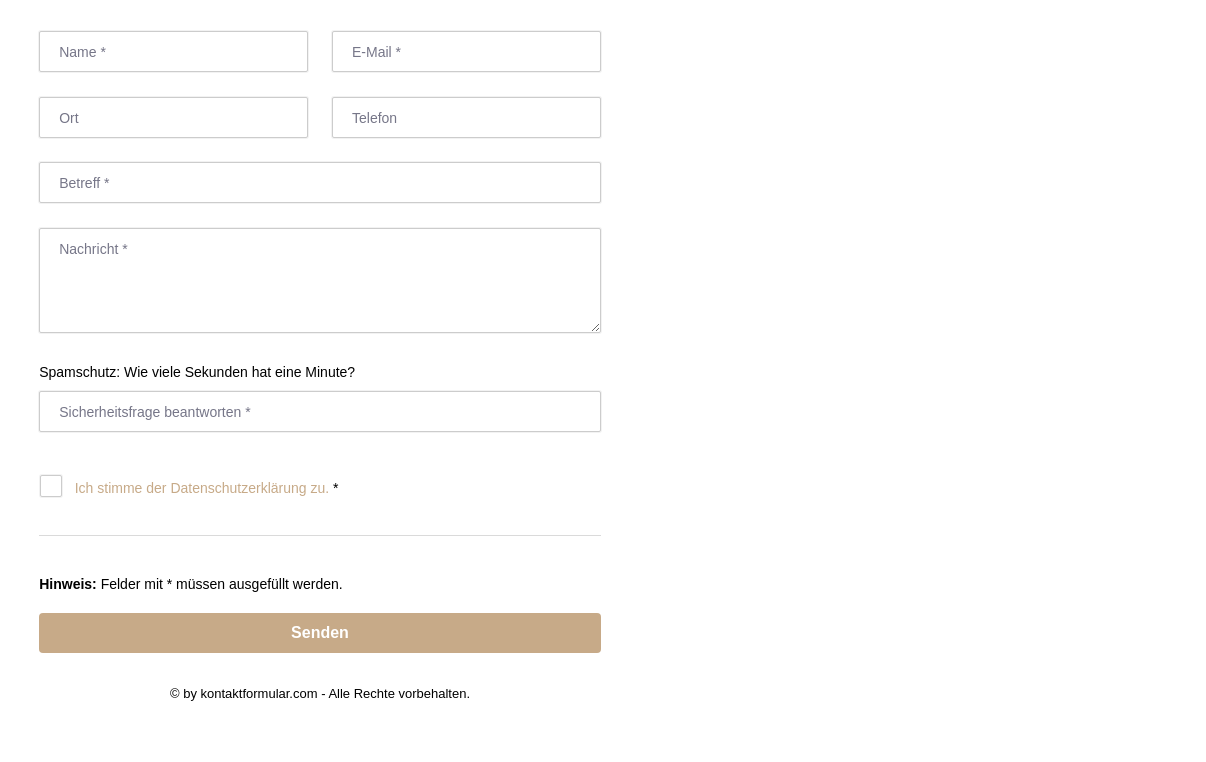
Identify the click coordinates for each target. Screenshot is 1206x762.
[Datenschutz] (51, 486)
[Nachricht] (320, 280)
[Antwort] (320, 411)
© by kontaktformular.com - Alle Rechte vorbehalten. (320, 693)
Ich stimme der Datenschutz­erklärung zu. (202, 488)
